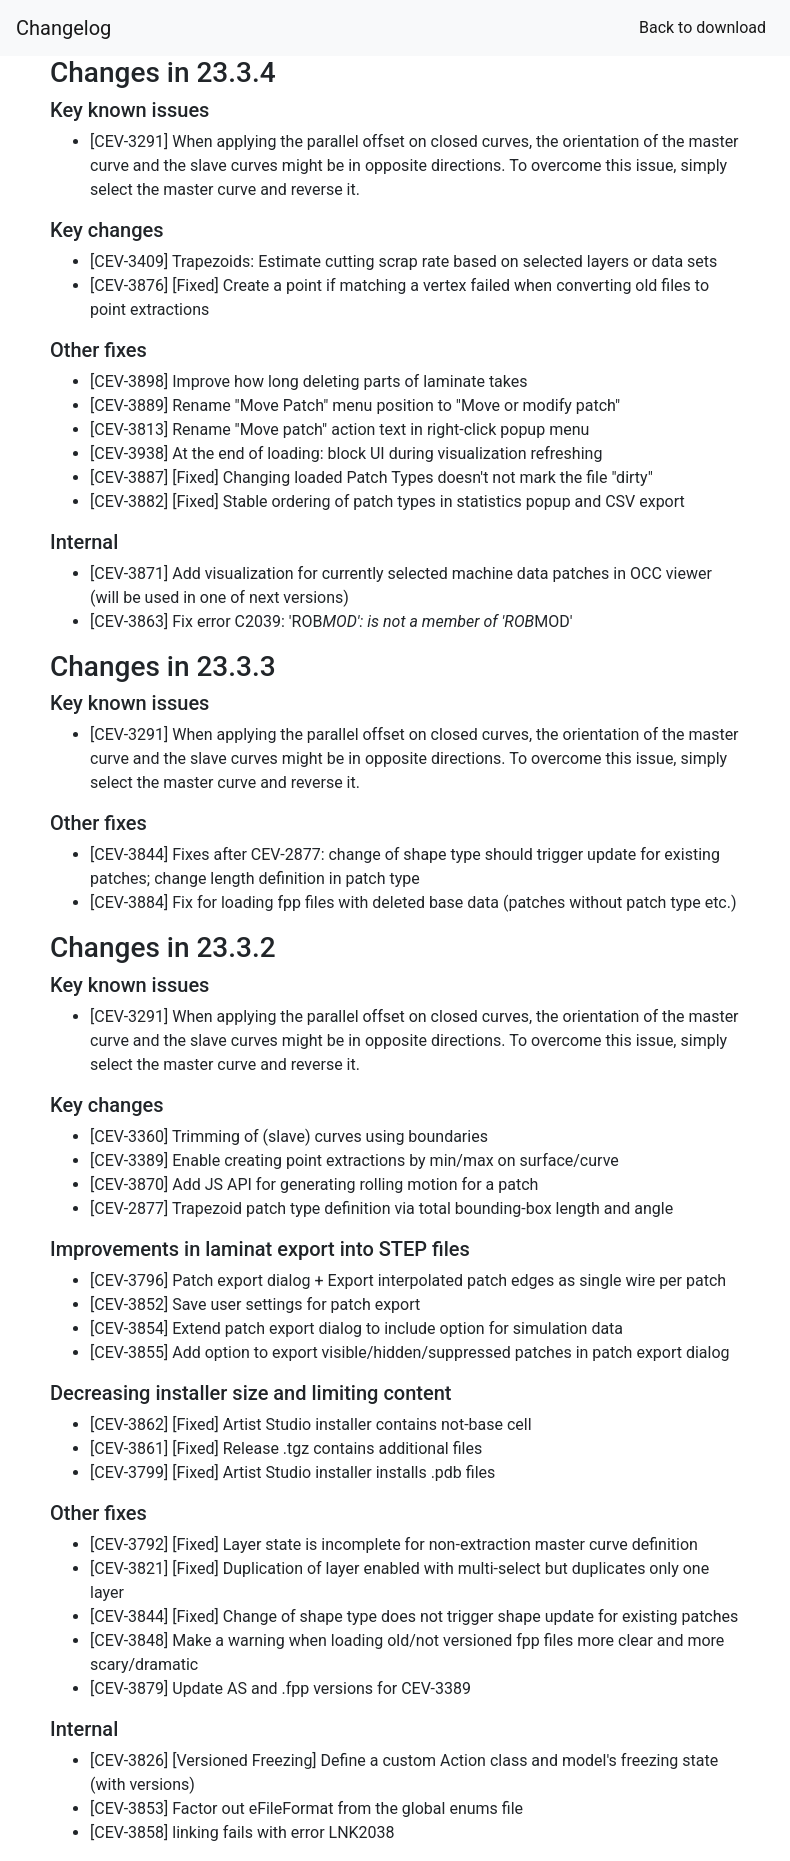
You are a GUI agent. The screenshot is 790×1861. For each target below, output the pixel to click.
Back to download (702, 27)
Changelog (63, 28)
